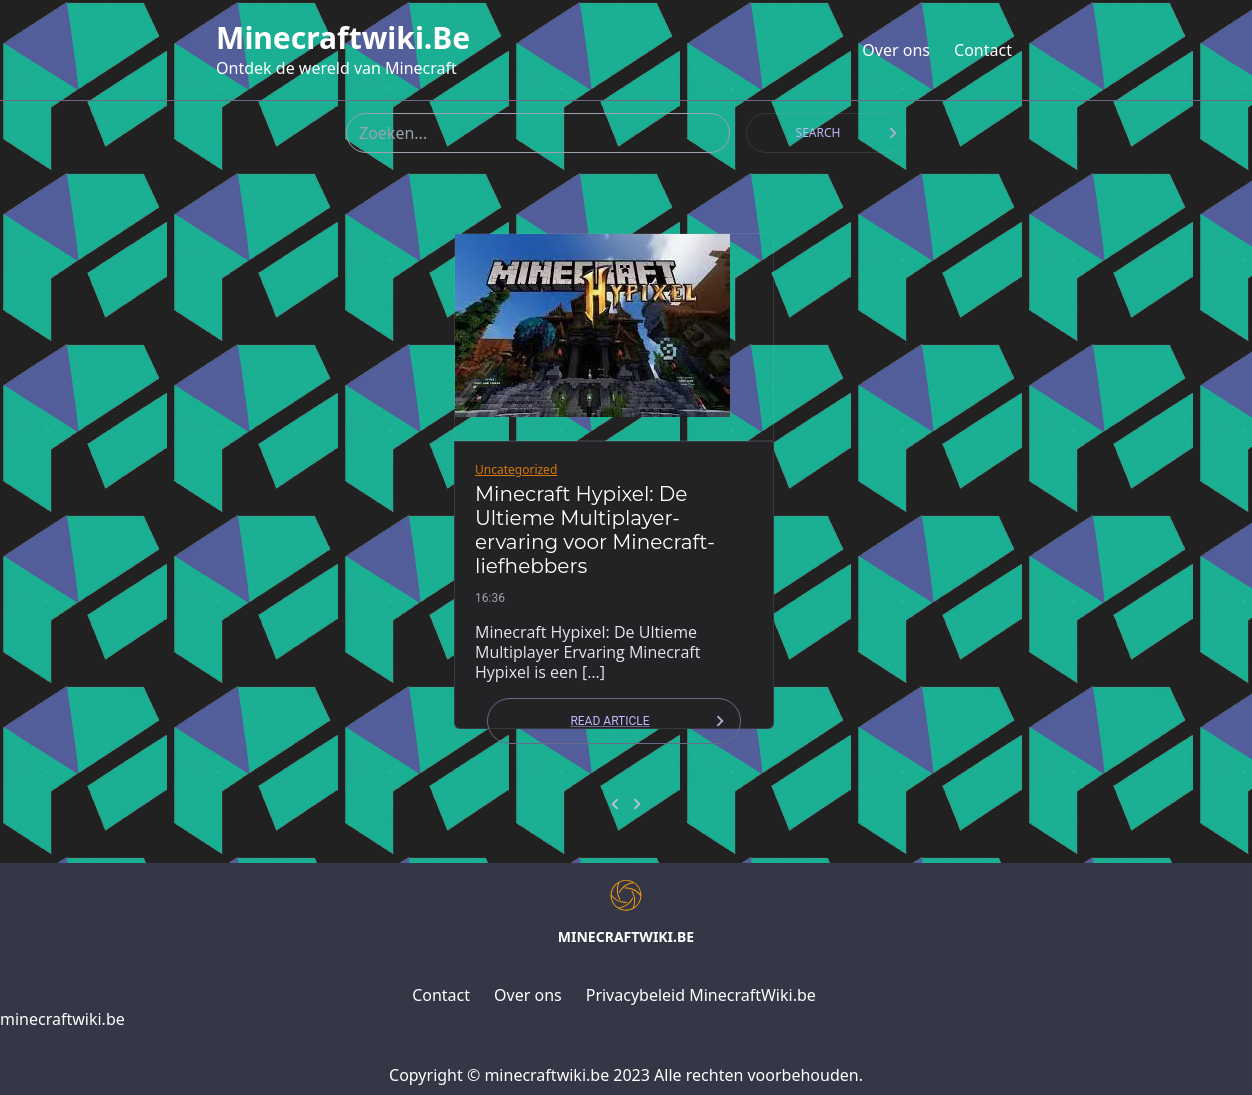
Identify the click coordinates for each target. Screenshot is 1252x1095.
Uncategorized (516, 469)
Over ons (896, 50)
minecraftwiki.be (343, 38)
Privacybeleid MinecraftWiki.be (701, 995)
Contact (983, 50)
